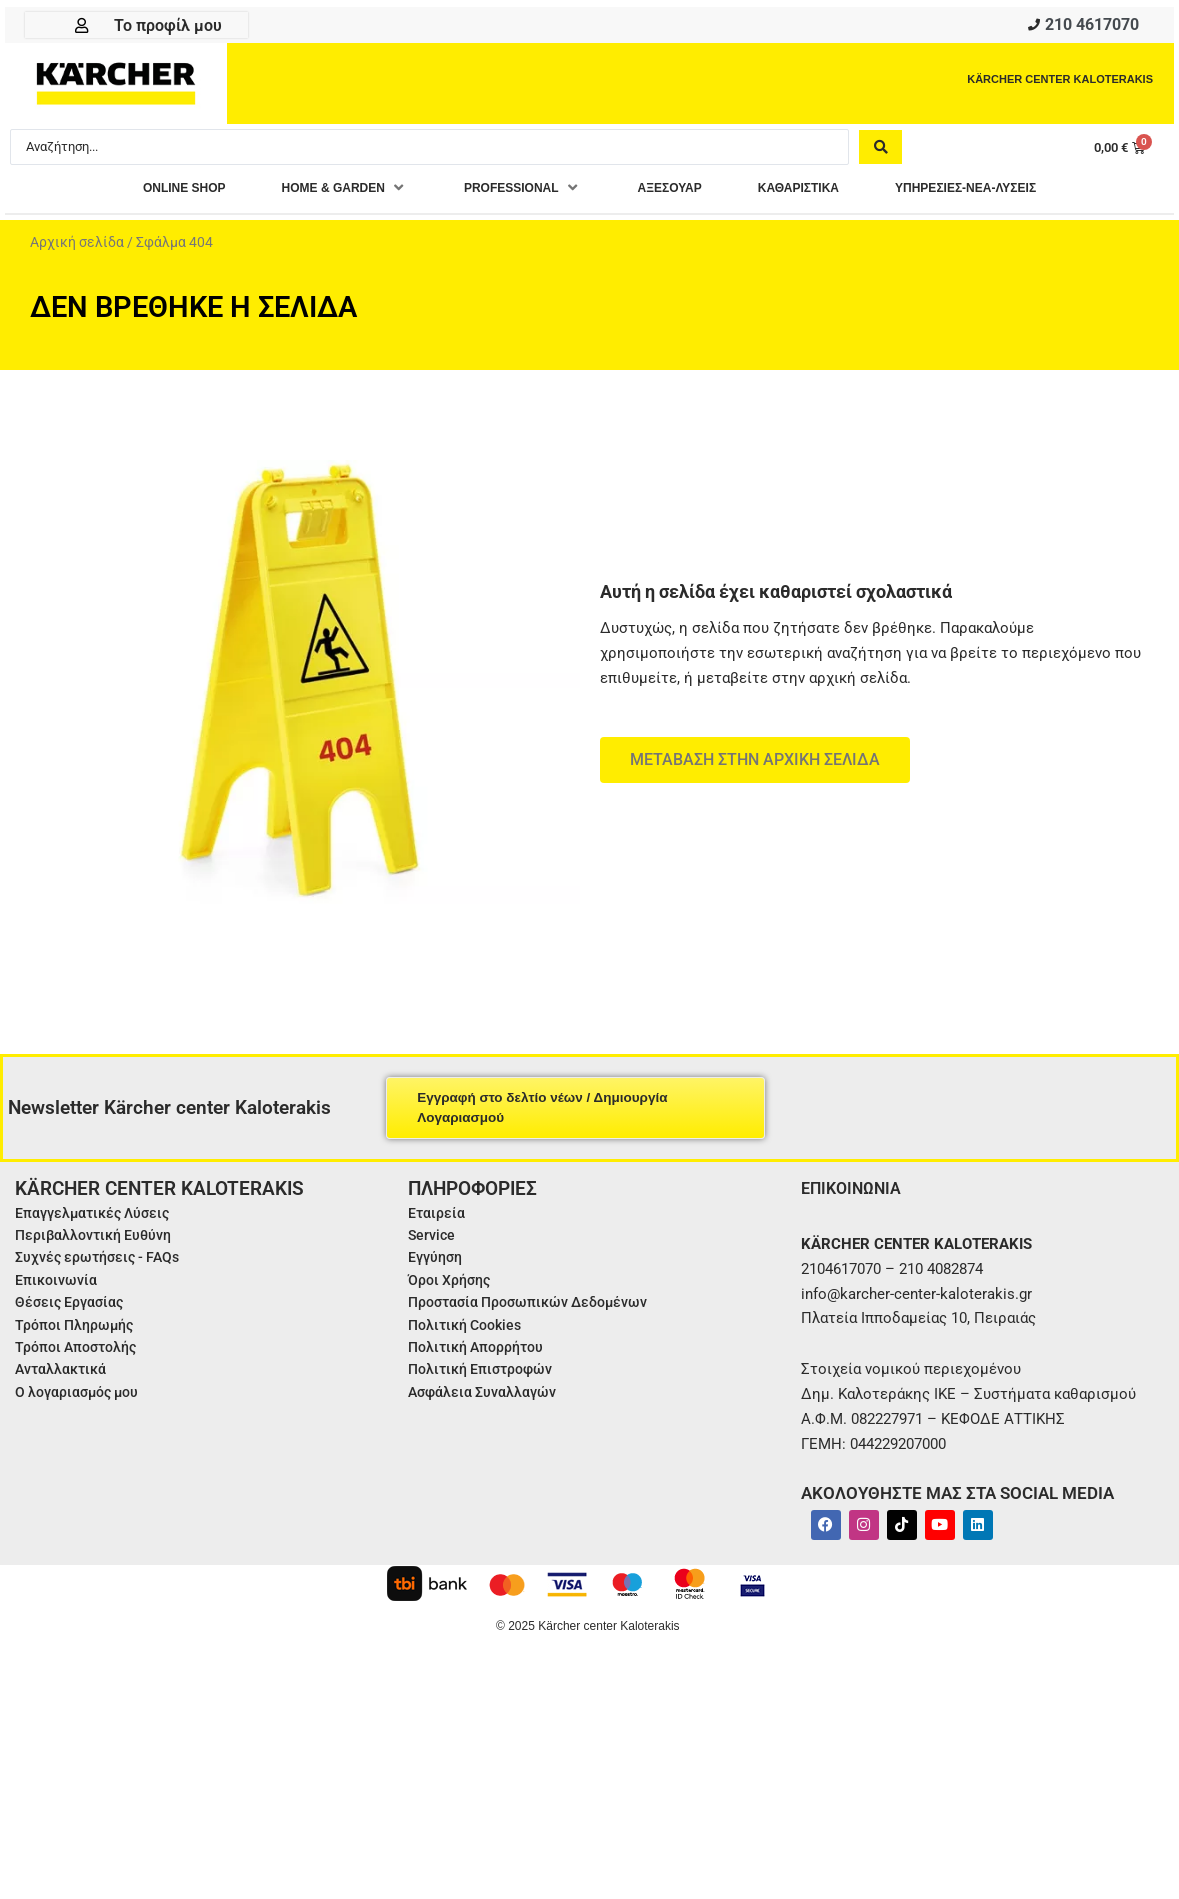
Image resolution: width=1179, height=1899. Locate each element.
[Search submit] (880, 152)
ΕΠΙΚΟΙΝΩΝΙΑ (856, 1193)
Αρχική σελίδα (77, 248)
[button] (307, 194)
